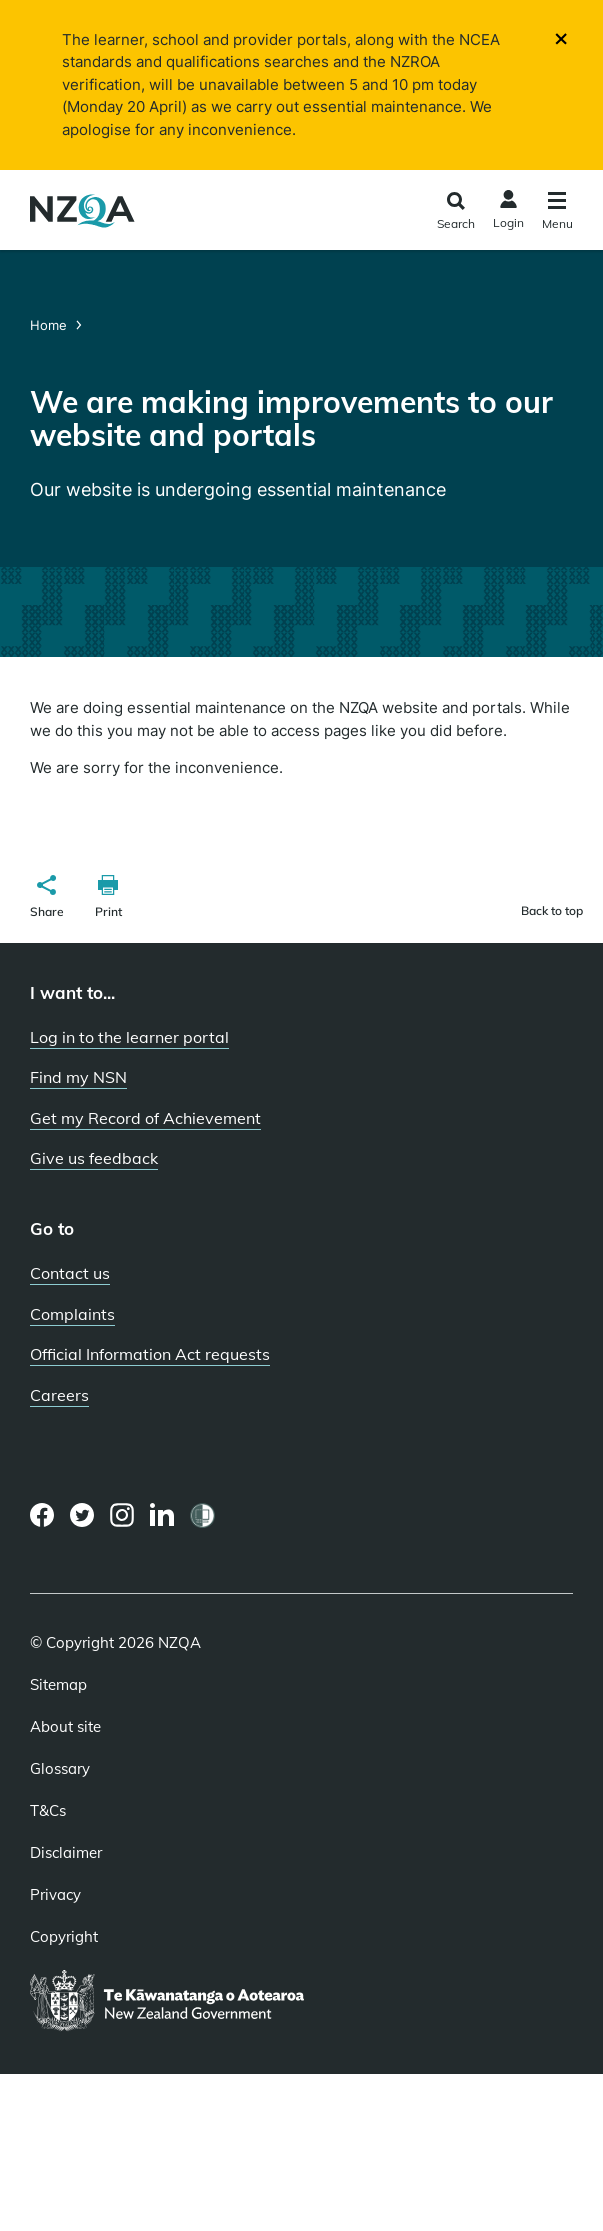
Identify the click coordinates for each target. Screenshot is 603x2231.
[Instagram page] (122, 1515)
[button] (47, 899)
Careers (59, 1395)
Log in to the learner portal (129, 1037)
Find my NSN (78, 1077)
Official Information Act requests (150, 1354)
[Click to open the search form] (455, 212)
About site (65, 1727)
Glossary (60, 1769)
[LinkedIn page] (162, 1515)
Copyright (64, 1937)
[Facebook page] (42, 1515)
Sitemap (58, 1685)
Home (50, 325)
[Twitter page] (82, 1515)
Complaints (72, 1314)
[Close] (561, 37)
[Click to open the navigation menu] (557, 213)
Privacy (55, 1895)
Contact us (70, 1273)
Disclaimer (66, 1853)
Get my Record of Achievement (145, 1118)
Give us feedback (94, 1158)
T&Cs (48, 1811)
